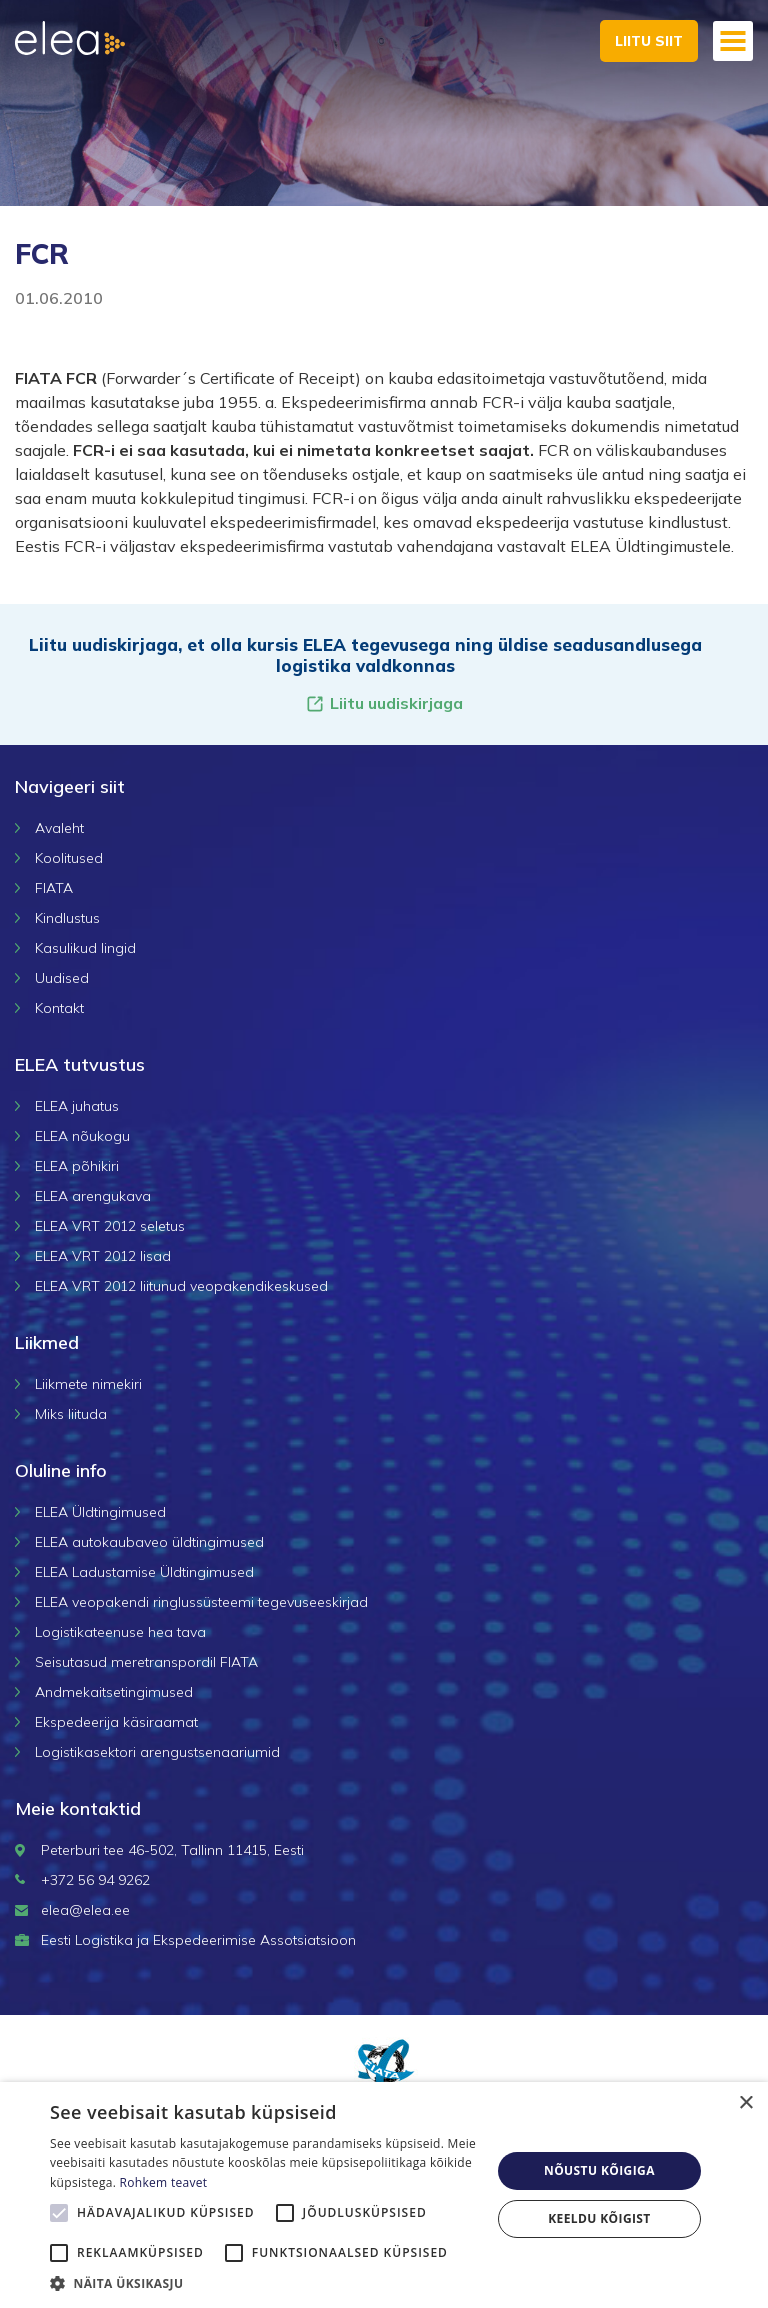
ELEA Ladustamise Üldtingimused (144, 1572)
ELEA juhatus (77, 1106)
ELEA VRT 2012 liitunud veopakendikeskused (181, 1286)
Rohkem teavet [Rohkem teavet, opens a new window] (164, 2182)
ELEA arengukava (93, 1196)
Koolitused (69, 858)
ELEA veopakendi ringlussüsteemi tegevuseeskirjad (201, 1602)
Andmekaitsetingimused (114, 1692)
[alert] (384, 2195)
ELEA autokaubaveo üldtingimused (149, 1542)
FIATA (54, 888)
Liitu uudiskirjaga (384, 703)
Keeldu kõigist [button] (599, 2218)
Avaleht (59, 828)
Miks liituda (71, 1414)
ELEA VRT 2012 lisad (103, 1256)
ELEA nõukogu (82, 1136)
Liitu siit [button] (649, 41)
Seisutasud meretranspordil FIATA (146, 1662)
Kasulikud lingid (85, 948)
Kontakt (59, 1008)
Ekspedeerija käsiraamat (116, 1722)
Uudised (62, 978)
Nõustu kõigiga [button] (599, 2170)
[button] (264, 2283)
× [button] (745, 2103)
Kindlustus (67, 918)
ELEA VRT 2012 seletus (110, 1226)
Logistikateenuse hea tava (120, 1632)
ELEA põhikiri (77, 1166)
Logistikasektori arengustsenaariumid (157, 1752)
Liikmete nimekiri (88, 1384)
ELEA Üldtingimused (100, 1512)
